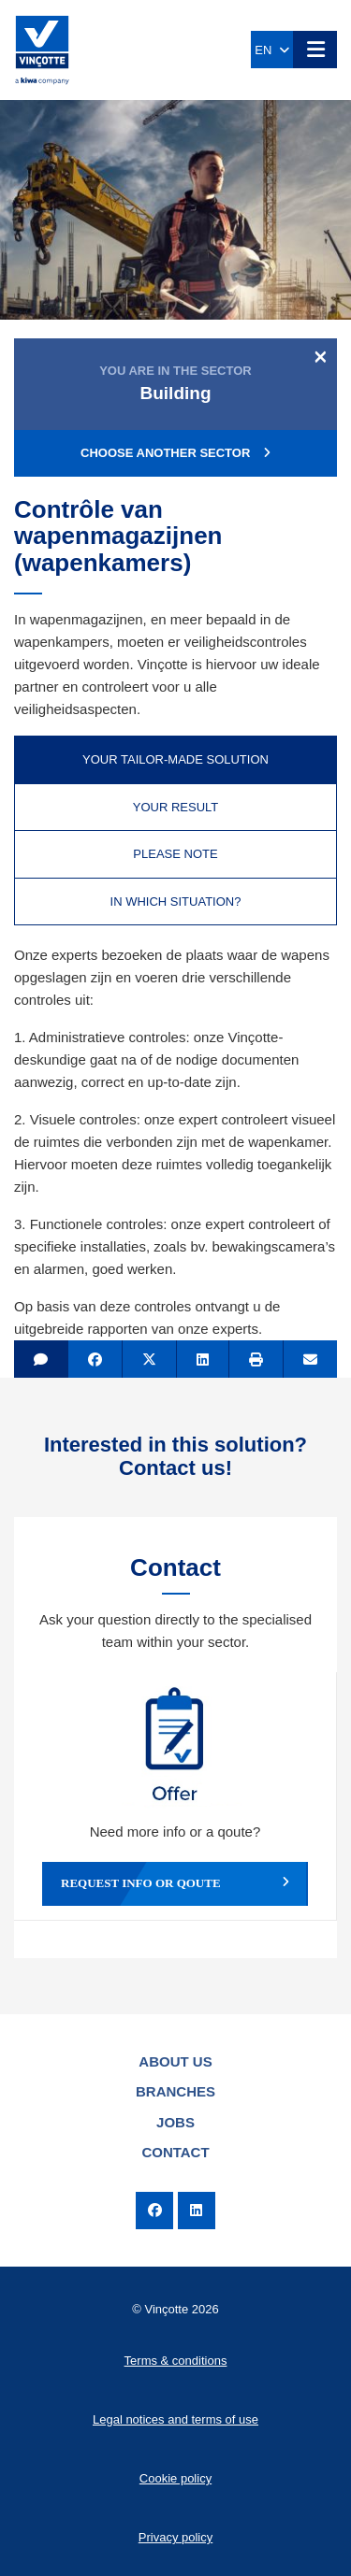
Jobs (175, 2122)
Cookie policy (175, 2478)
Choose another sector (175, 453)
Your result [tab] (176, 807)
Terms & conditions (175, 2361)
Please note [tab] (175, 854)
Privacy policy (175, 2537)
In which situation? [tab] (175, 901)
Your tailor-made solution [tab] (175, 759)
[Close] (321, 356)
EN (271, 50)
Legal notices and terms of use (175, 2419)
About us (175, 2061)
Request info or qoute (175, 1883)
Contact (175, 2152)
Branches (175, 2091)
